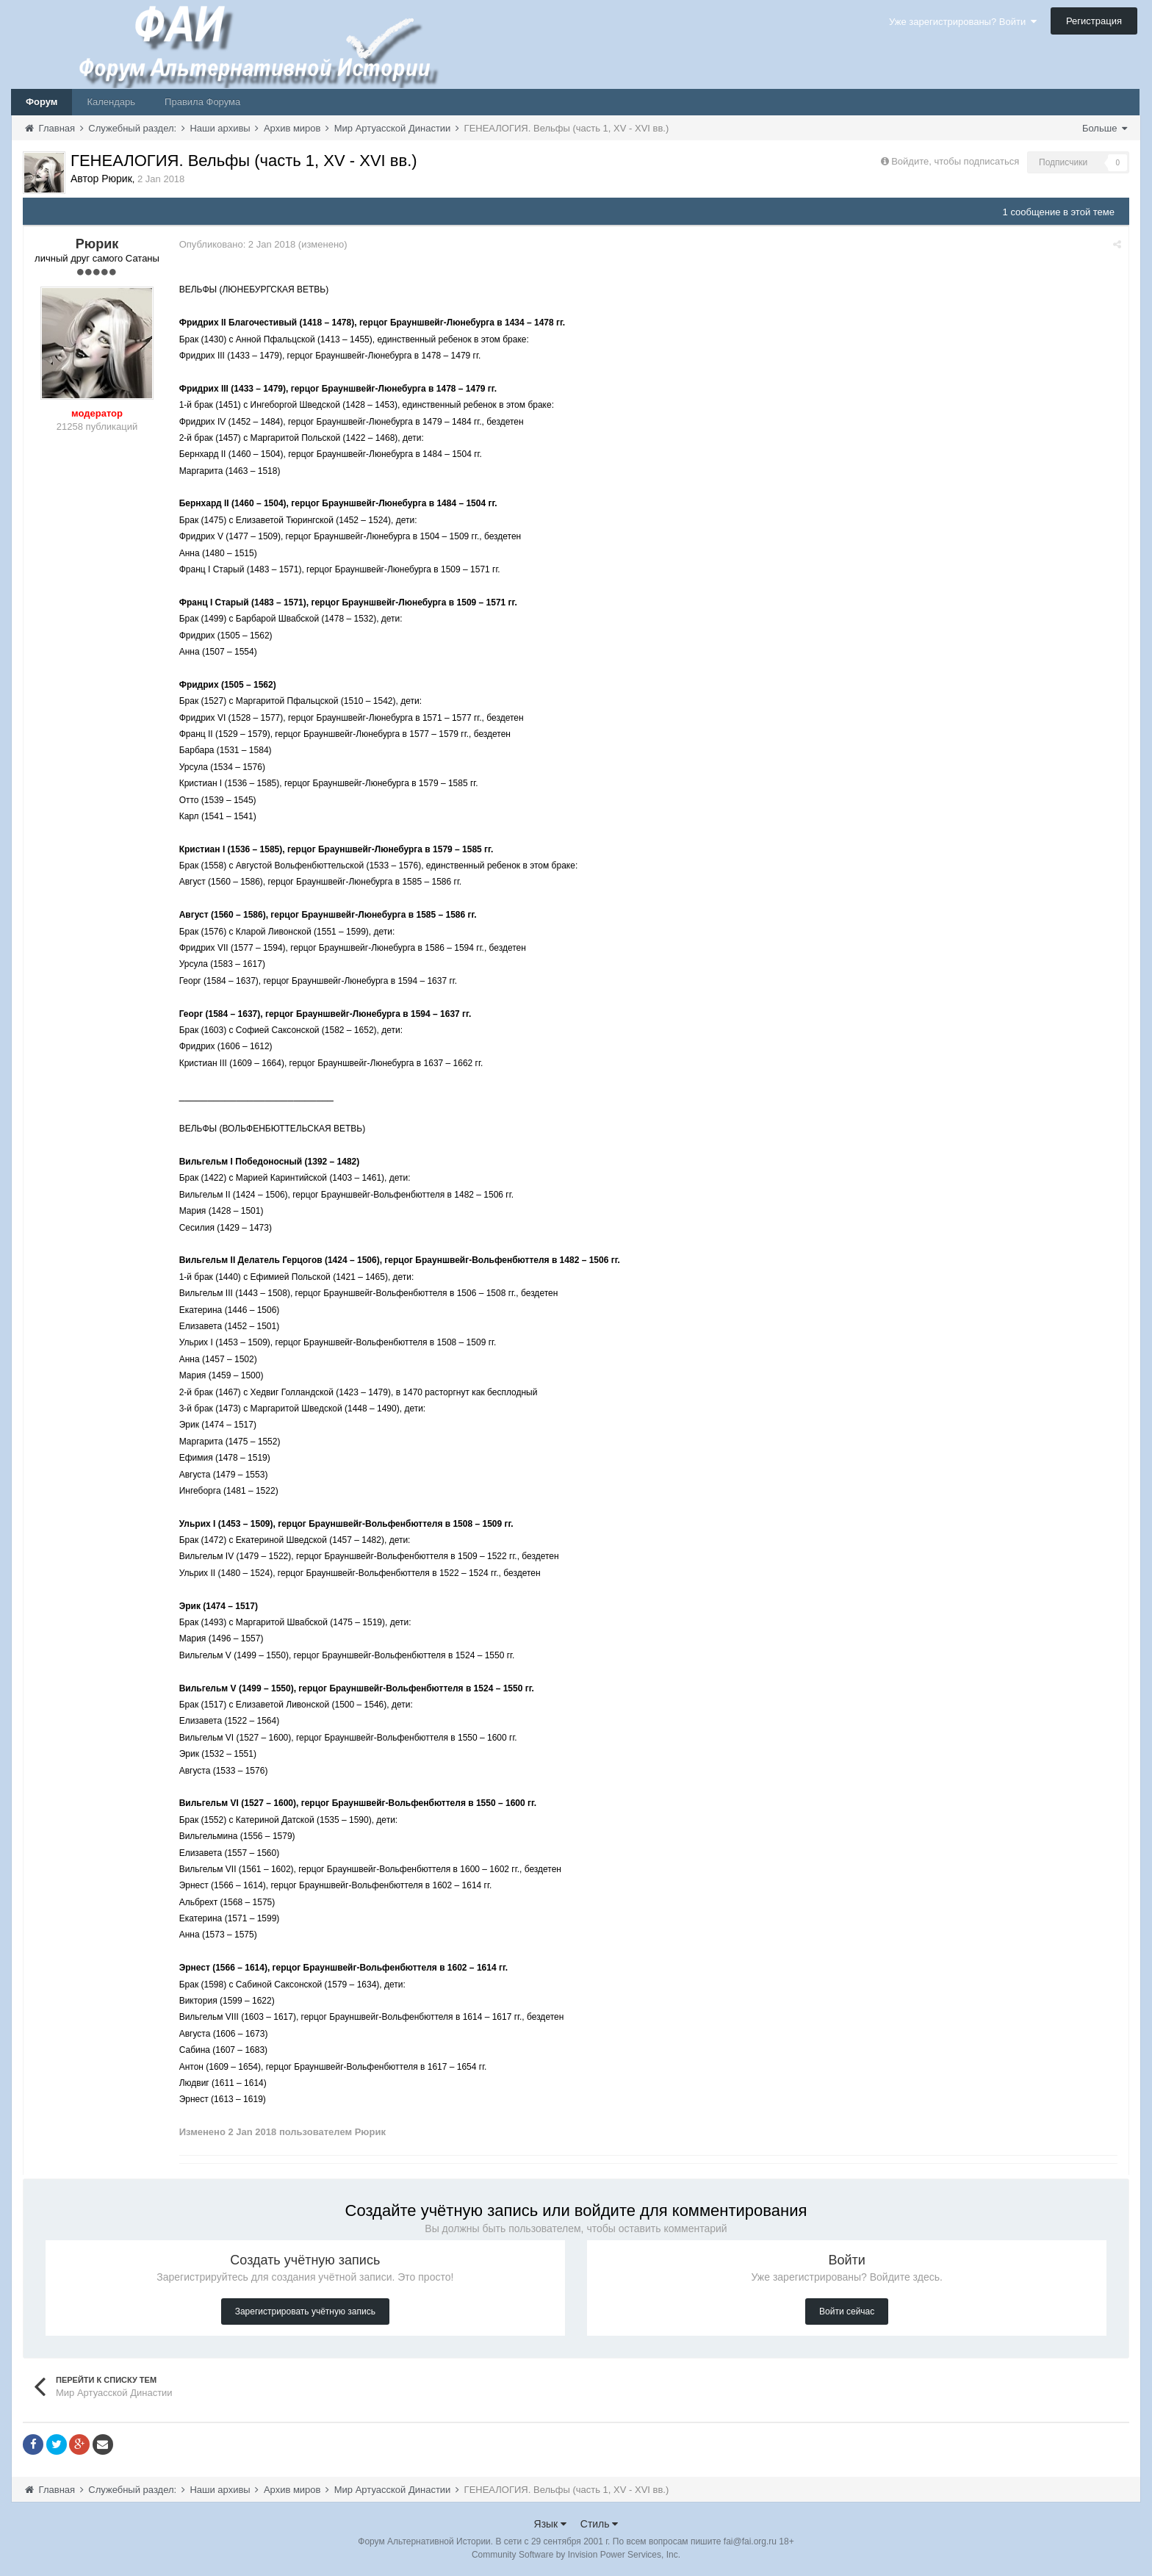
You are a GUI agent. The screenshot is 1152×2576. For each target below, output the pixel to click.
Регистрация (1094, 20)
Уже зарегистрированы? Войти (963, 21)
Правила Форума (202, 101)
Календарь (111, 101)
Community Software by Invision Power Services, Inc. (576, 2555)
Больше (1104, 128)
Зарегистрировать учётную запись (305, 2311)
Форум (41, 101)
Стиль (599, 2524)
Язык (550, 2524)
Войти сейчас (846, 2311)
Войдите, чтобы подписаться (955, 161)
